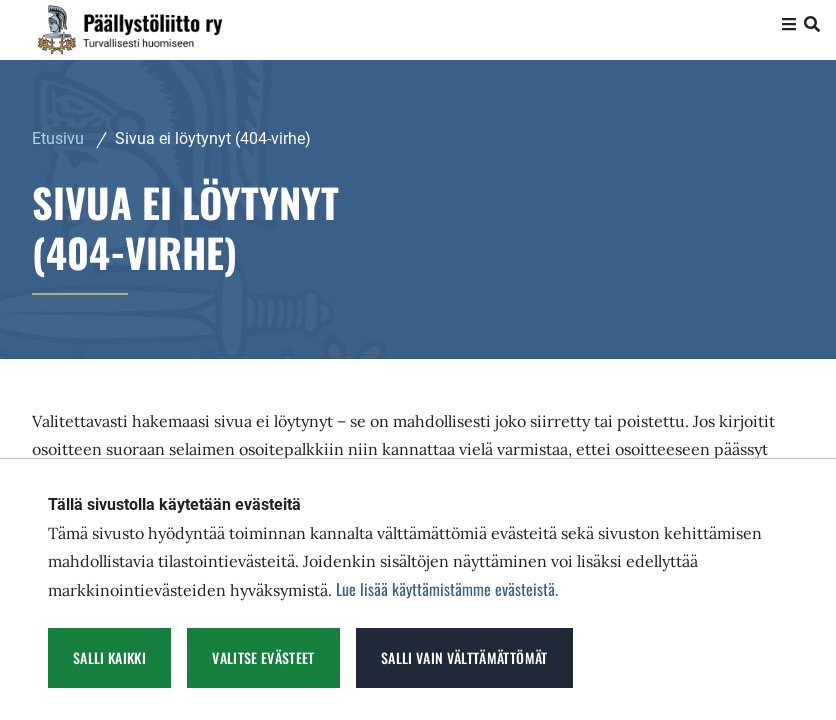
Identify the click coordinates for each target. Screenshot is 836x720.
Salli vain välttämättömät (464, 657)
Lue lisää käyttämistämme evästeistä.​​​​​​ (447, 589)
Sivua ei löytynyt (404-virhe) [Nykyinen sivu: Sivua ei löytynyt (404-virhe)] (213, 138)
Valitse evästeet (263, 657)
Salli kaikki (109, 657)
